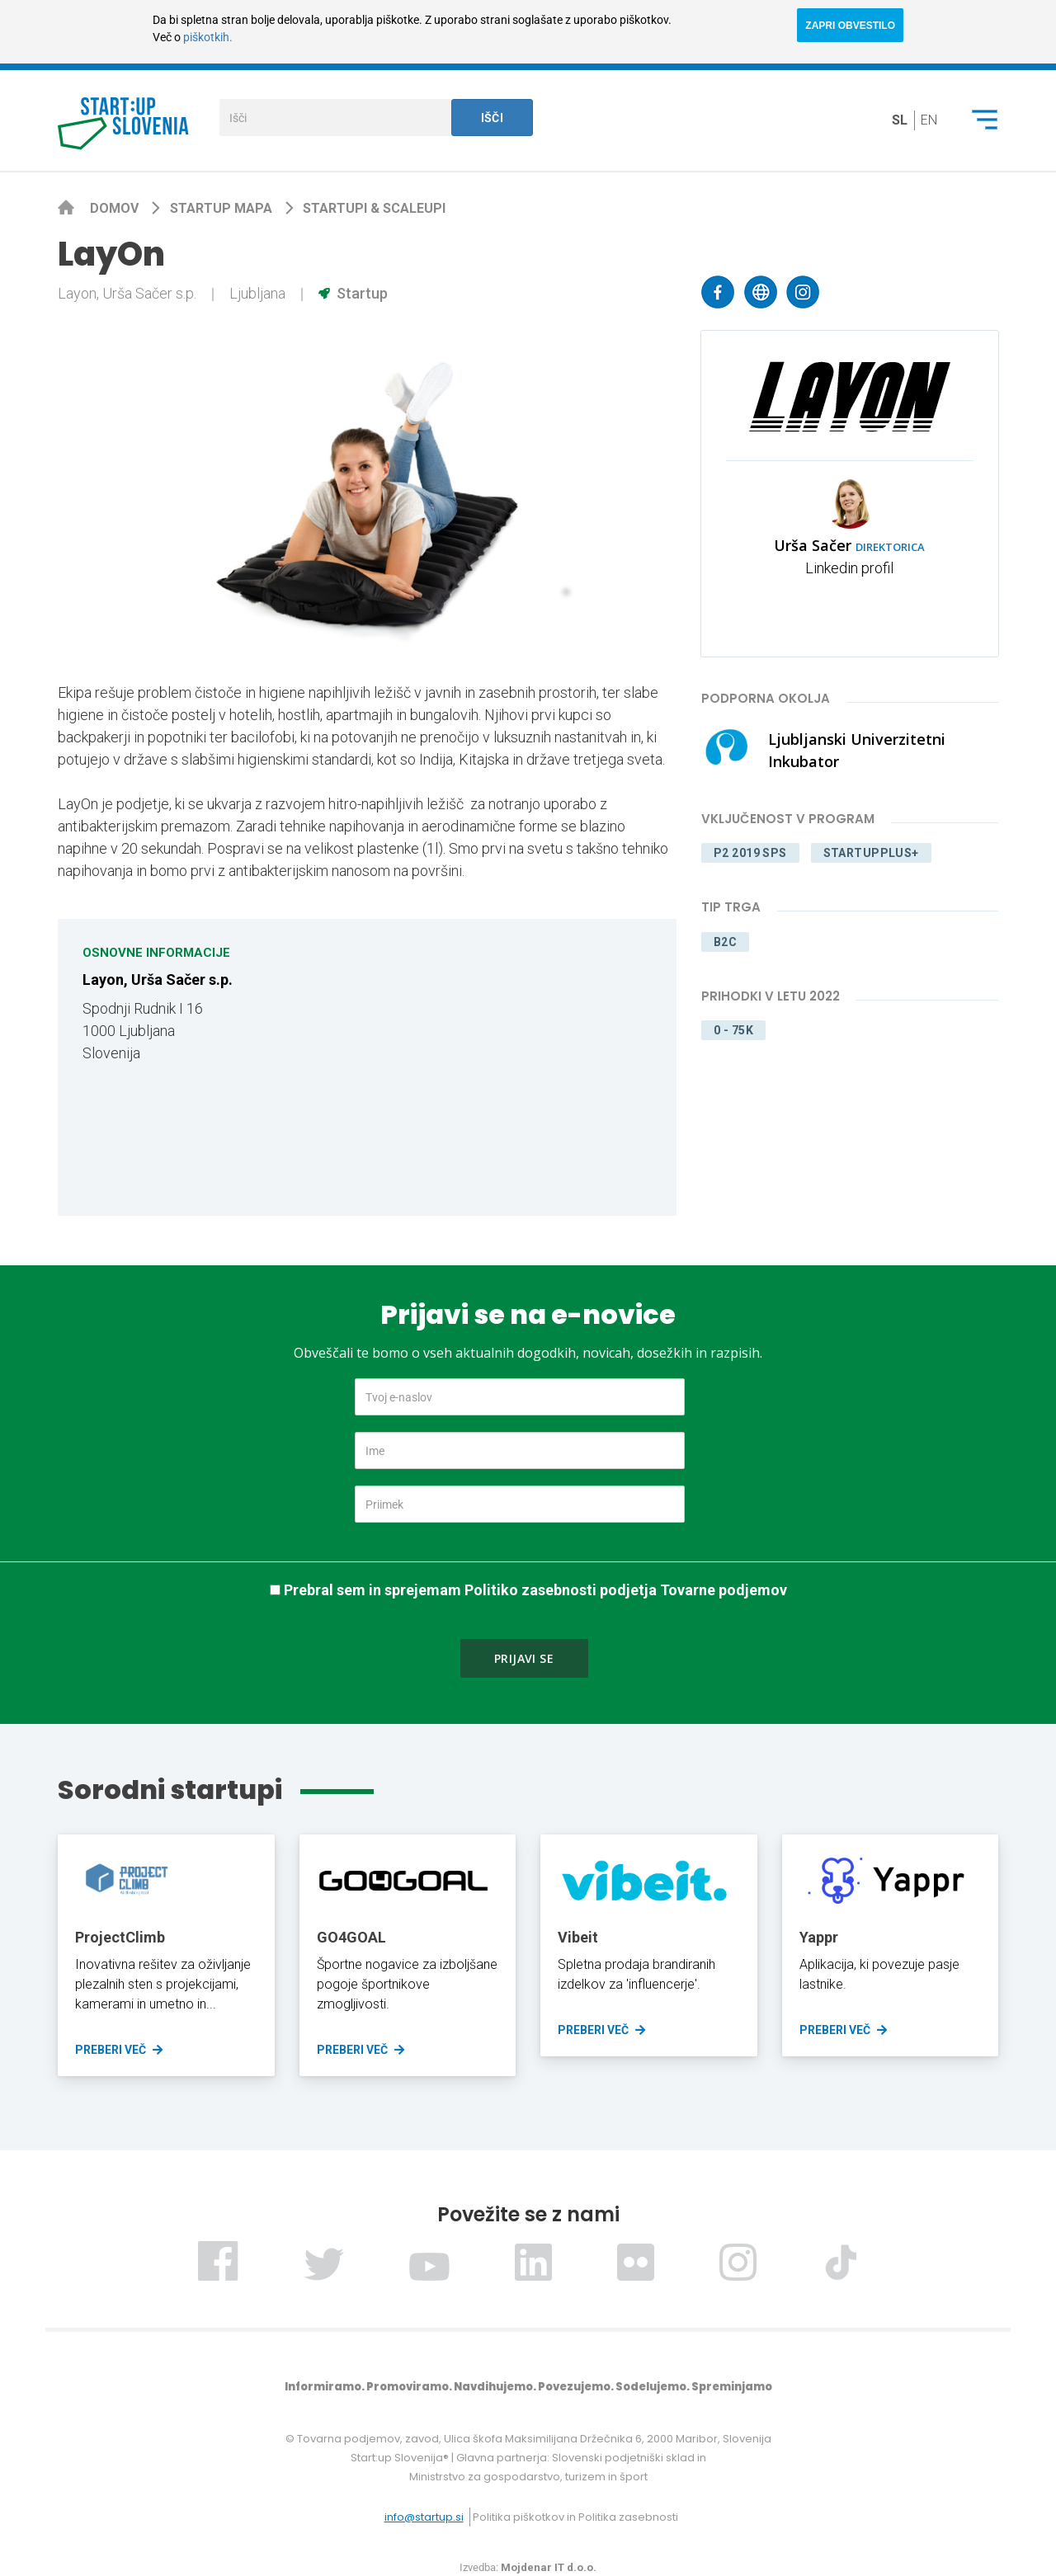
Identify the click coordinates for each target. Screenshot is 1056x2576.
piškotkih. (208, 37)
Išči (492, 118)
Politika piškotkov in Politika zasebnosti (575, 2517)
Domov (116, 208)
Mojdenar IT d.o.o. (548, 2567)
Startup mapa (223, 208)
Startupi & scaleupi (374, 208)
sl (900, 120)
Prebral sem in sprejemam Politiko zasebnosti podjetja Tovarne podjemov (535, 1590)
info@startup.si (424, 2517)
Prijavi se (524, 1658)
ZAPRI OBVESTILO (850, 25)
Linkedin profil (849, 568)
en (929, 120)
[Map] (516, 1067)
